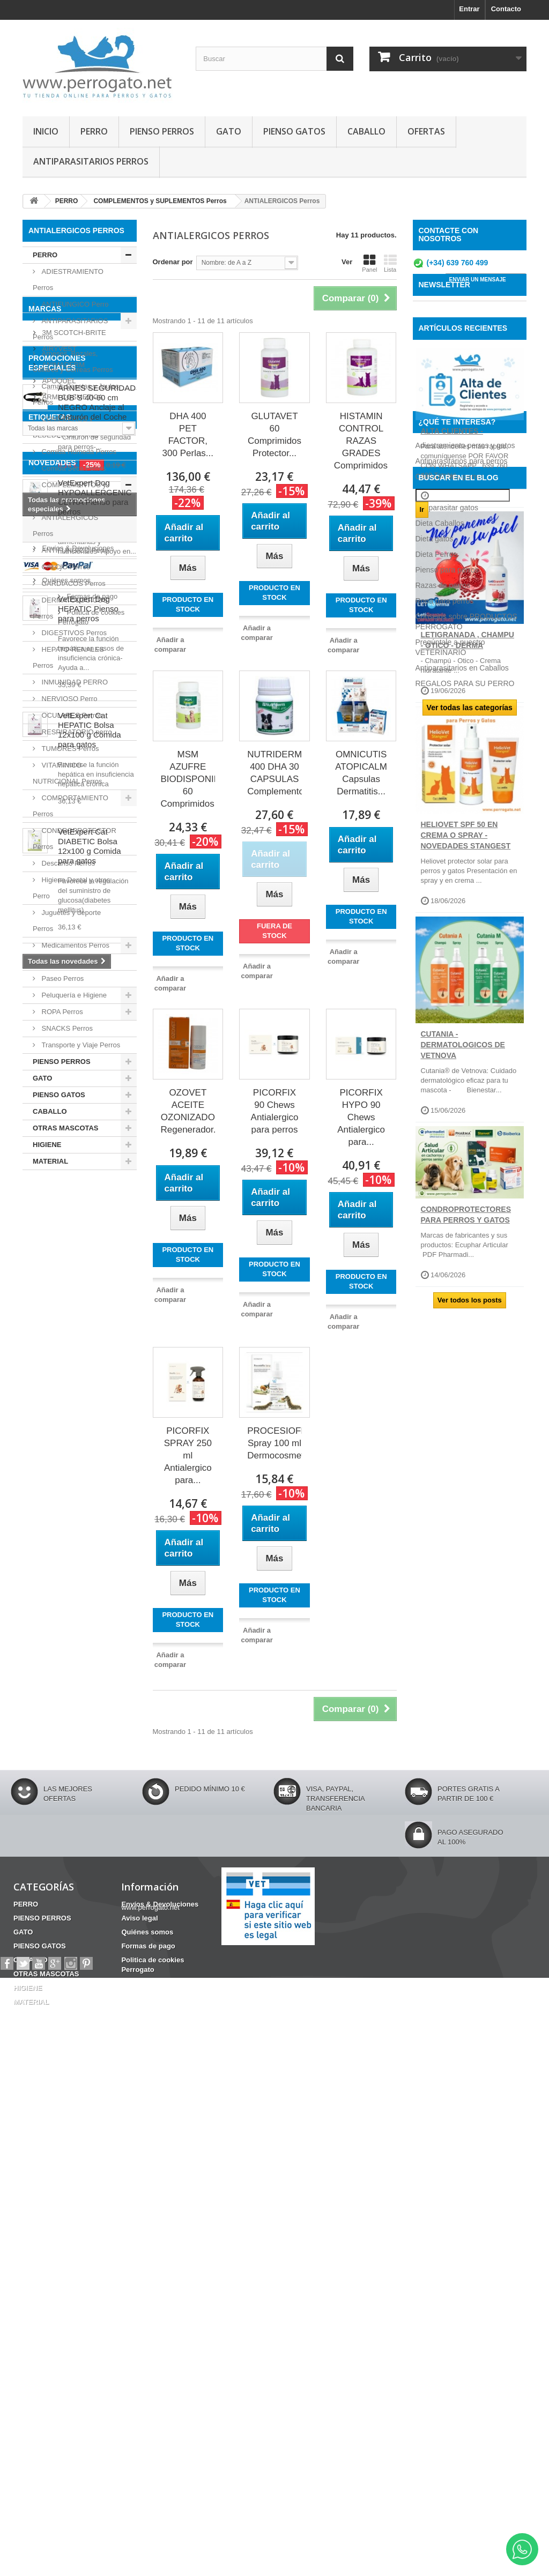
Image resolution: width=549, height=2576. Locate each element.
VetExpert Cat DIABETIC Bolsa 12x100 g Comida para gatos (89, 2033)
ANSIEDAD (81, 1581)
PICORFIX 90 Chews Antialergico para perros (275, 1111)
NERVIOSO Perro (68, 699)
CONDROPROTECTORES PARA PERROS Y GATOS (466, 1303)
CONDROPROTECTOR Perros (74, 839)
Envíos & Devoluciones (77, 2203)
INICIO (45, 131)
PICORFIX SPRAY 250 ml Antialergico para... (188, 1455)
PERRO (94, 131)
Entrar (469, 9)
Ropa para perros (445, 1607)
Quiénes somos (65, 2235)
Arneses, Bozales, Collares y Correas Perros (73, 361)
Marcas (44, 1198)
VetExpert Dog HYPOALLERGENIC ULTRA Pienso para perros (95, 1684)
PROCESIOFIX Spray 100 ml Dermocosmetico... (274, 1443)
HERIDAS (44, 1598)
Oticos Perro (60, 962)
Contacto (506, 9)
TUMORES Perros (69, 748)
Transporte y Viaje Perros (80, 1045)
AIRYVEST (58, 1234)
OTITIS (39, 1574)
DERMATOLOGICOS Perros (70, 608)
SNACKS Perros (66, 1028)
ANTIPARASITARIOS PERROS (91, 161)
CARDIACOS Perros (73, 583)
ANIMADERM (62, 1250)
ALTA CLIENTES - (452, 519)
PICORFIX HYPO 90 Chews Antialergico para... (361, 1117)
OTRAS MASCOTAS (66, 1128)
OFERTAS (426, 131)
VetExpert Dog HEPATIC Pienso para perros (88, 1796)
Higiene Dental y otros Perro (71, 888)
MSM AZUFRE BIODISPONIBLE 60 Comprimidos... (188, 779)
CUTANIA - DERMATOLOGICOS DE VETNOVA (463, 1133)
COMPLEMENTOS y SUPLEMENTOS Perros (70, 493)
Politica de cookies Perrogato (86, 2268)
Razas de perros (443, 1592)
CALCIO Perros (65, 567)
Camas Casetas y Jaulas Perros (75, 394)
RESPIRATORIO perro (76, 732)
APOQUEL (58, 1266)
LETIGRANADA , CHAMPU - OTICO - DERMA (467, 728)
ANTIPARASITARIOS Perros (70, 329)
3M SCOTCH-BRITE (73, 1217)
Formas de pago (66, 2251)
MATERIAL (50, 1161)
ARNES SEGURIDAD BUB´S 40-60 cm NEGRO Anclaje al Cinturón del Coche (97, 1393)
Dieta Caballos (440, 1529)
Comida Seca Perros (73, 468)
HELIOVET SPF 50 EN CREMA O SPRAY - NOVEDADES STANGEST (466, 924)
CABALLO (366, 131)
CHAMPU (43, 1558)
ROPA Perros (61, 1012)
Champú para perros (450, 1483)
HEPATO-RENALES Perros (68, 657)
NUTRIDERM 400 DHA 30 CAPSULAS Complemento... (274, 772)
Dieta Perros (436, 1561)
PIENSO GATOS (294, 131)
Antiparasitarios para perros (462, 1467)
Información (55, 2183)
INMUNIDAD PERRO (74, 682)
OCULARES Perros (71, 715)
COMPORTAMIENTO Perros (70, 806)
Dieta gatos (435, 1545)
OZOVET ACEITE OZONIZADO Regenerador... (188, 1111)
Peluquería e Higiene (73, 995)
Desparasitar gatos (447, 1514)
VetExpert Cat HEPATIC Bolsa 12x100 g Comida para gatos (89, 1917)
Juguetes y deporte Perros (67, 921)
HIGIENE (47, 1145)
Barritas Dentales (99, 1558)
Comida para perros (449, 1498)
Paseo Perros (62, 978)
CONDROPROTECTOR (65, 1614)
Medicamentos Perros (74, 945)
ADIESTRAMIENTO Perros (68, 279)
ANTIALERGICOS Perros (65, 525)
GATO (228, 131)
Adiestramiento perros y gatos (465, 1452)
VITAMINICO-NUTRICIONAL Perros (67, 773)
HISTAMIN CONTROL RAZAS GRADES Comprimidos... (361, 441)
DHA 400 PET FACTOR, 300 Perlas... (187, 434)
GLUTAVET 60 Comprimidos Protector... (274, 434)
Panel (369, 263)
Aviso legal (58, 2219)
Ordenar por (173, 262)
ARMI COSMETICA (71, 1282)
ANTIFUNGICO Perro (74, 304)
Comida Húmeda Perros (78, 452)
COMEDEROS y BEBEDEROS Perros (66, 427)
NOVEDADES (52, 1650)
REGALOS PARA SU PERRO (465, 1690)
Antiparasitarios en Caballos (462, 1674)
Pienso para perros (447, 1576)
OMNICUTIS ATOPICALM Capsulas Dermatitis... (361, 772)
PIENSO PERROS (162, 131)
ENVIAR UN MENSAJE (477, 285)
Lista (390, 263)
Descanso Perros (67, 863)
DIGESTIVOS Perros (73, 633)
